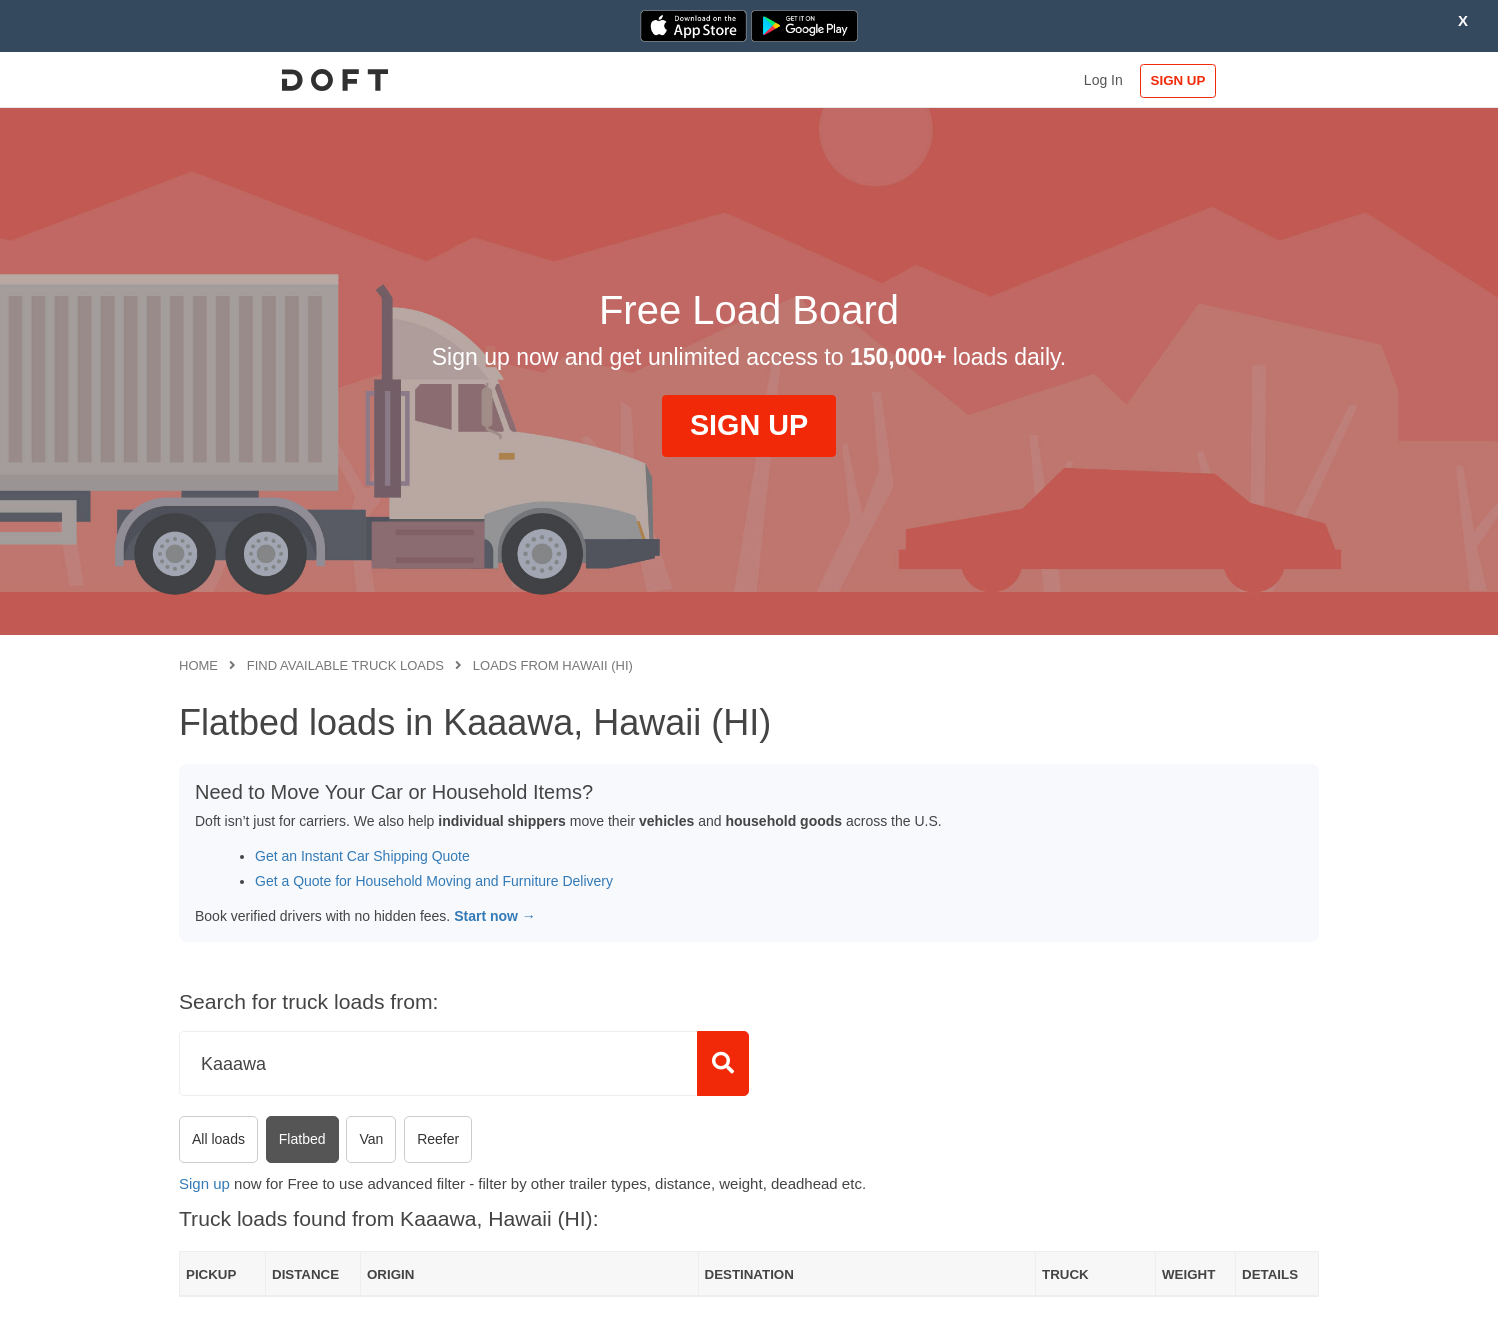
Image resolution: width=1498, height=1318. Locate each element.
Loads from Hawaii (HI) (553, 665)
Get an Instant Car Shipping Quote (362, 856)
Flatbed (302, 1139)
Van (371, 1139)
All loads (218, 1139)
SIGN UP (1254, 80)
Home (198, 665)
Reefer (438, 1139)
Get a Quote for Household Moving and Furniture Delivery (434, 881)
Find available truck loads (345, 665)
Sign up (204, 1183)
